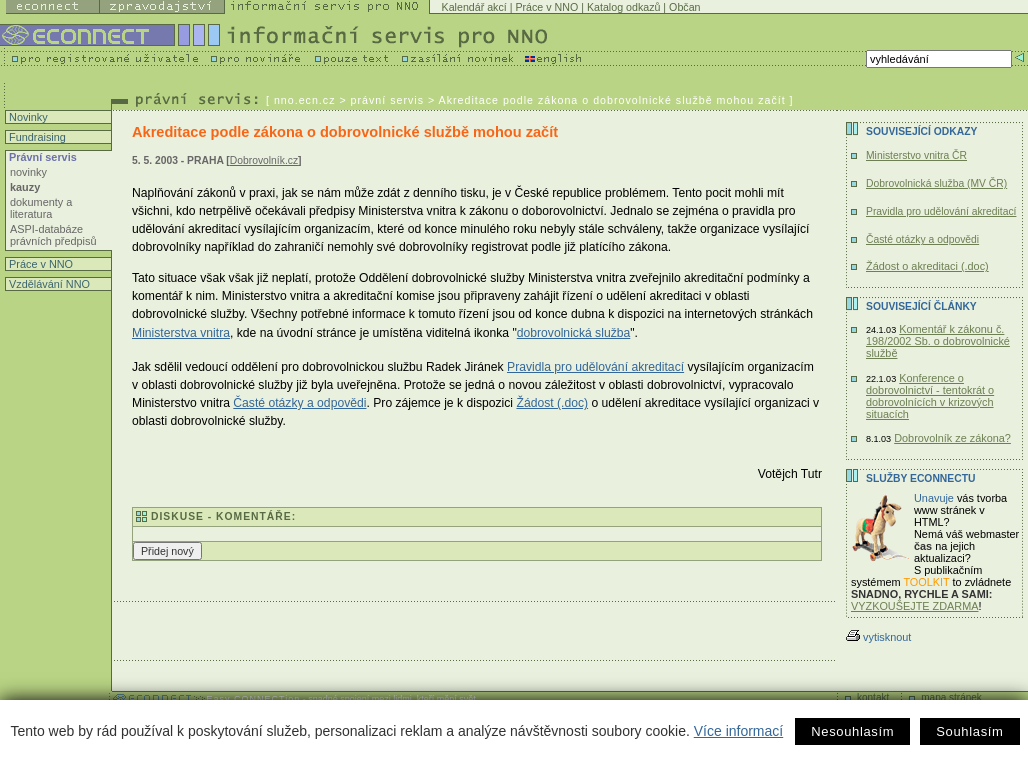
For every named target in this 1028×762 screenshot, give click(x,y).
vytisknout (878, 637)
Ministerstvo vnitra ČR (916, 155)
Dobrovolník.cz (264, 160)
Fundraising (36, 137)
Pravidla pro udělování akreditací (595, 367)
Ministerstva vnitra (181, 333)
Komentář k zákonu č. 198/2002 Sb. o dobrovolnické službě (938, 341)
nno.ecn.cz (305, 100)
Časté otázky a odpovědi (299, 403)
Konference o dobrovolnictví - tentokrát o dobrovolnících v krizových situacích (930, 396)
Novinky (27, 117)
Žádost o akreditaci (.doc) (927, 266)
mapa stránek (951, 697)
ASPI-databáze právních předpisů (53, 235)
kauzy (25, 187)
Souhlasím (969, 731)
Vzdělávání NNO (48, 284)
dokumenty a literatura (41, 208)
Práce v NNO (546, 7)
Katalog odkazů (623, 7)
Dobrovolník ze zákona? (952, 438)
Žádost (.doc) (552, 403)
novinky (28, 172)
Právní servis (41, 157)
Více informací (738, 731)
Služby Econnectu (920, 478)
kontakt (873, 697)
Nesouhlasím (852, 731)
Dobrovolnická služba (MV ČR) (936, 183)
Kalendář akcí (474, 7)
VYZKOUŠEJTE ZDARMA (915, 606)
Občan (684, 7)
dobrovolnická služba (574, 333)
